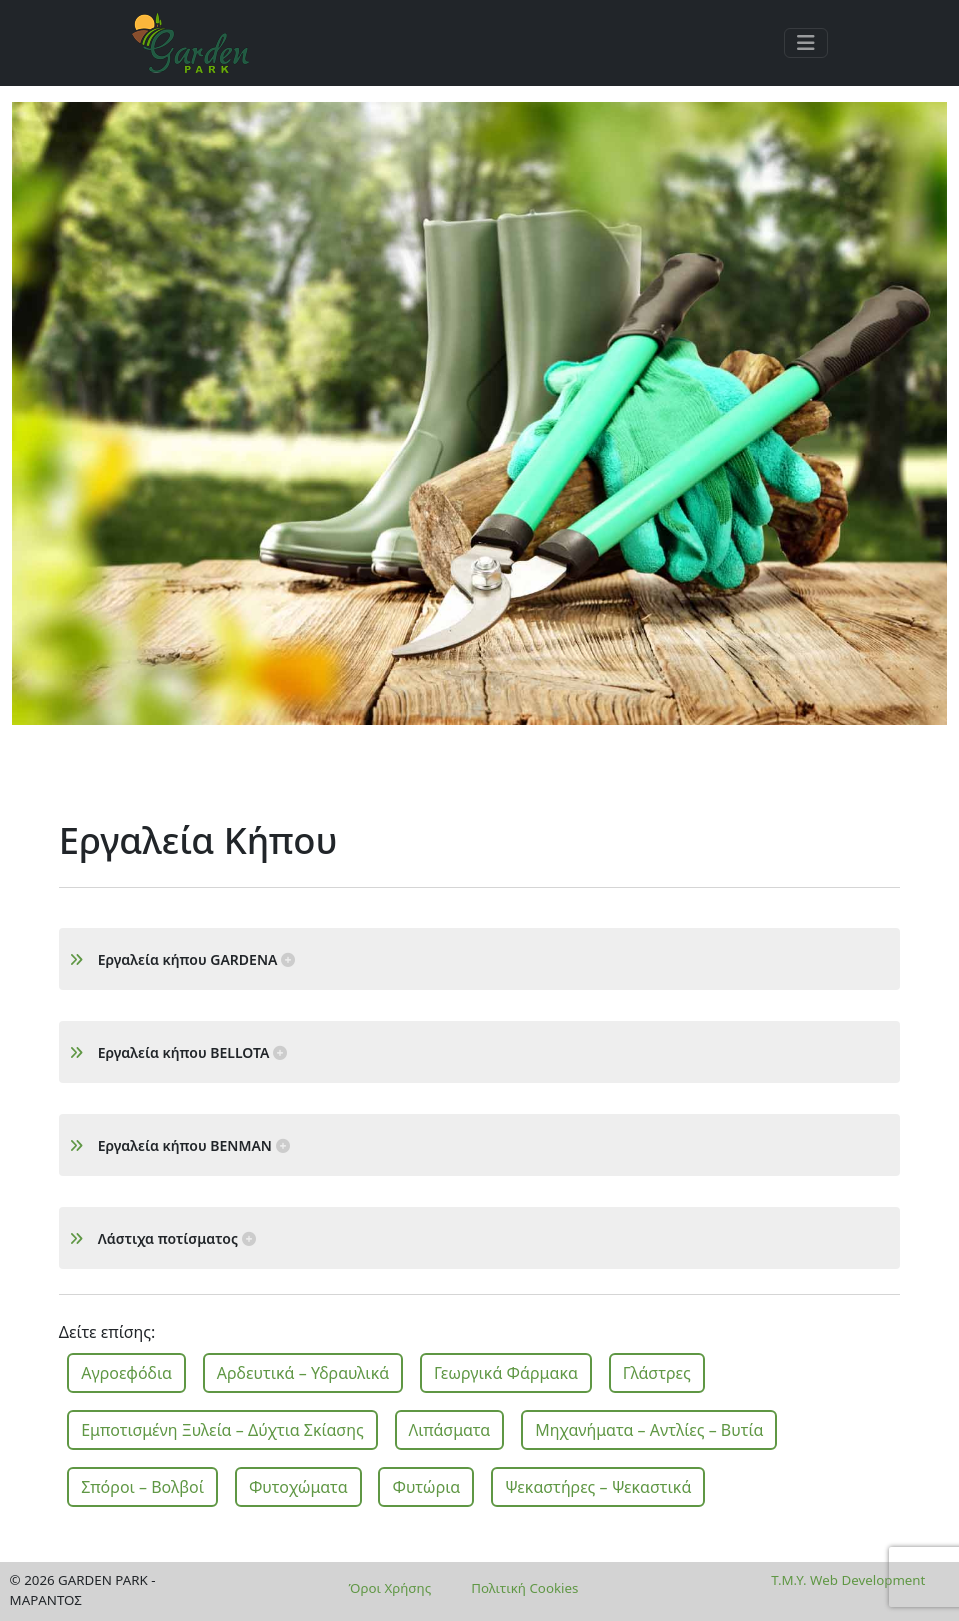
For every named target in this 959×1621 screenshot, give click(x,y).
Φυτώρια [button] (426, 1487)
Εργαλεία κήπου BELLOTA (178, 1052)
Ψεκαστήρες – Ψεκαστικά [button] (598, 1487)
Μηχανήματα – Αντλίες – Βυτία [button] (649, 1430)
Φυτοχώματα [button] (298, 1487)
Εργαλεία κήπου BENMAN (179, 1145)
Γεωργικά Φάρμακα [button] (506, 1373)
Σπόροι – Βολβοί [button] (142, 1487)
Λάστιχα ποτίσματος (162, 1238)
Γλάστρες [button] (657, 1373)
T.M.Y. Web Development (848, 1580)
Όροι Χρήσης (390, 1588)
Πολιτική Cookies (524, 1588)
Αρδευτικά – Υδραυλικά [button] (303, 1373)
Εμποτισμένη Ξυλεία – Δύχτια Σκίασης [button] (222, 1430)
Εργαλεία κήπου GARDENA (182, 959)
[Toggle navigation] (806, 43)
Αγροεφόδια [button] (126, 1373)
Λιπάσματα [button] (450, 1430)
